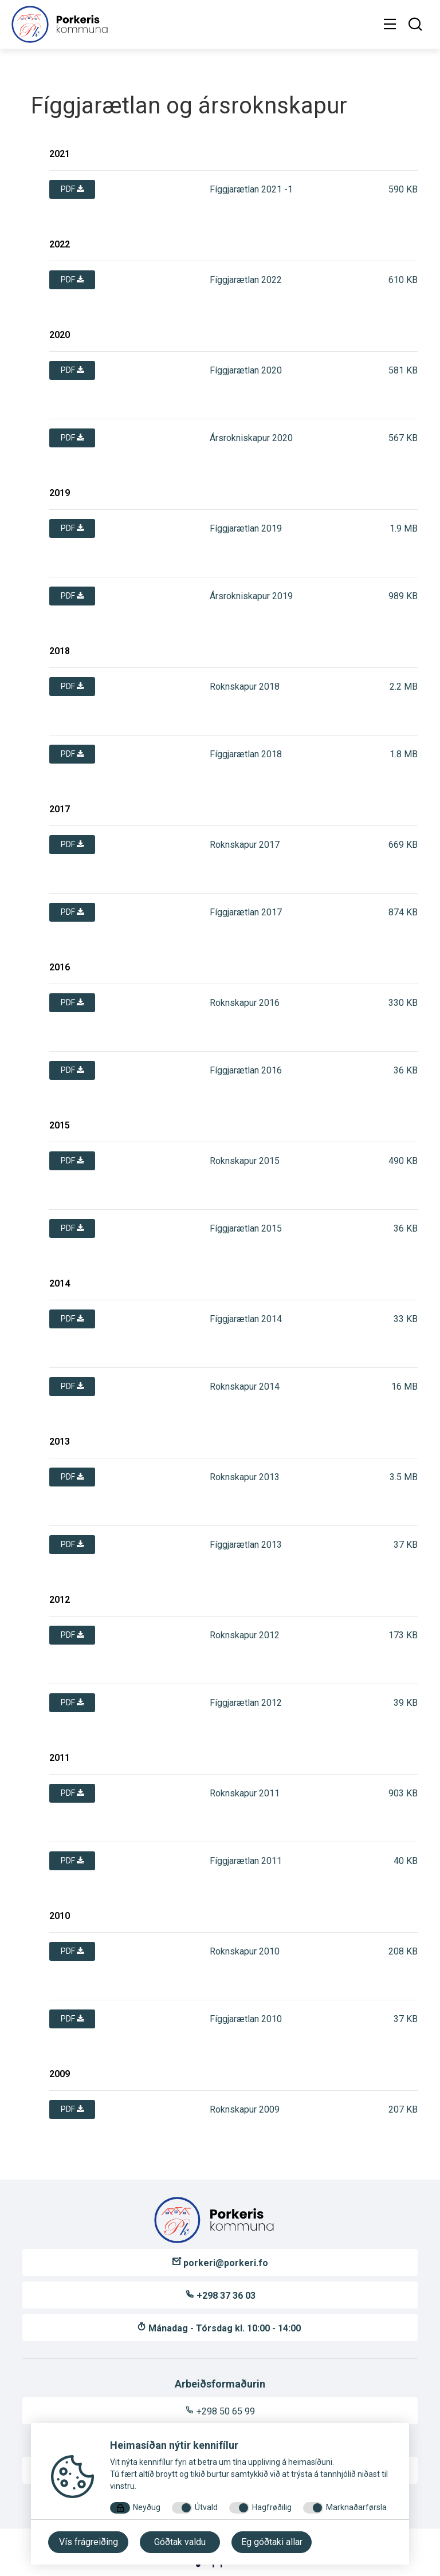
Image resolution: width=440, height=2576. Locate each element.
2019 (59, 492)
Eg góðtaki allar (271, 2541)
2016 (59, 967)
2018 (59, 651)
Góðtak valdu (180, 2541)
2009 (59, 2073)
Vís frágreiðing (88, 2541)
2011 (59, 1757)
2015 (59, 1125)
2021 (59, 153)
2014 (59, 1283)
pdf (72, 189)
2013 (59, 1441)
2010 (59, 1915)
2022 (59, 244)
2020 (59, 334)
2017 (59, 809)
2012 (59, 1599)
